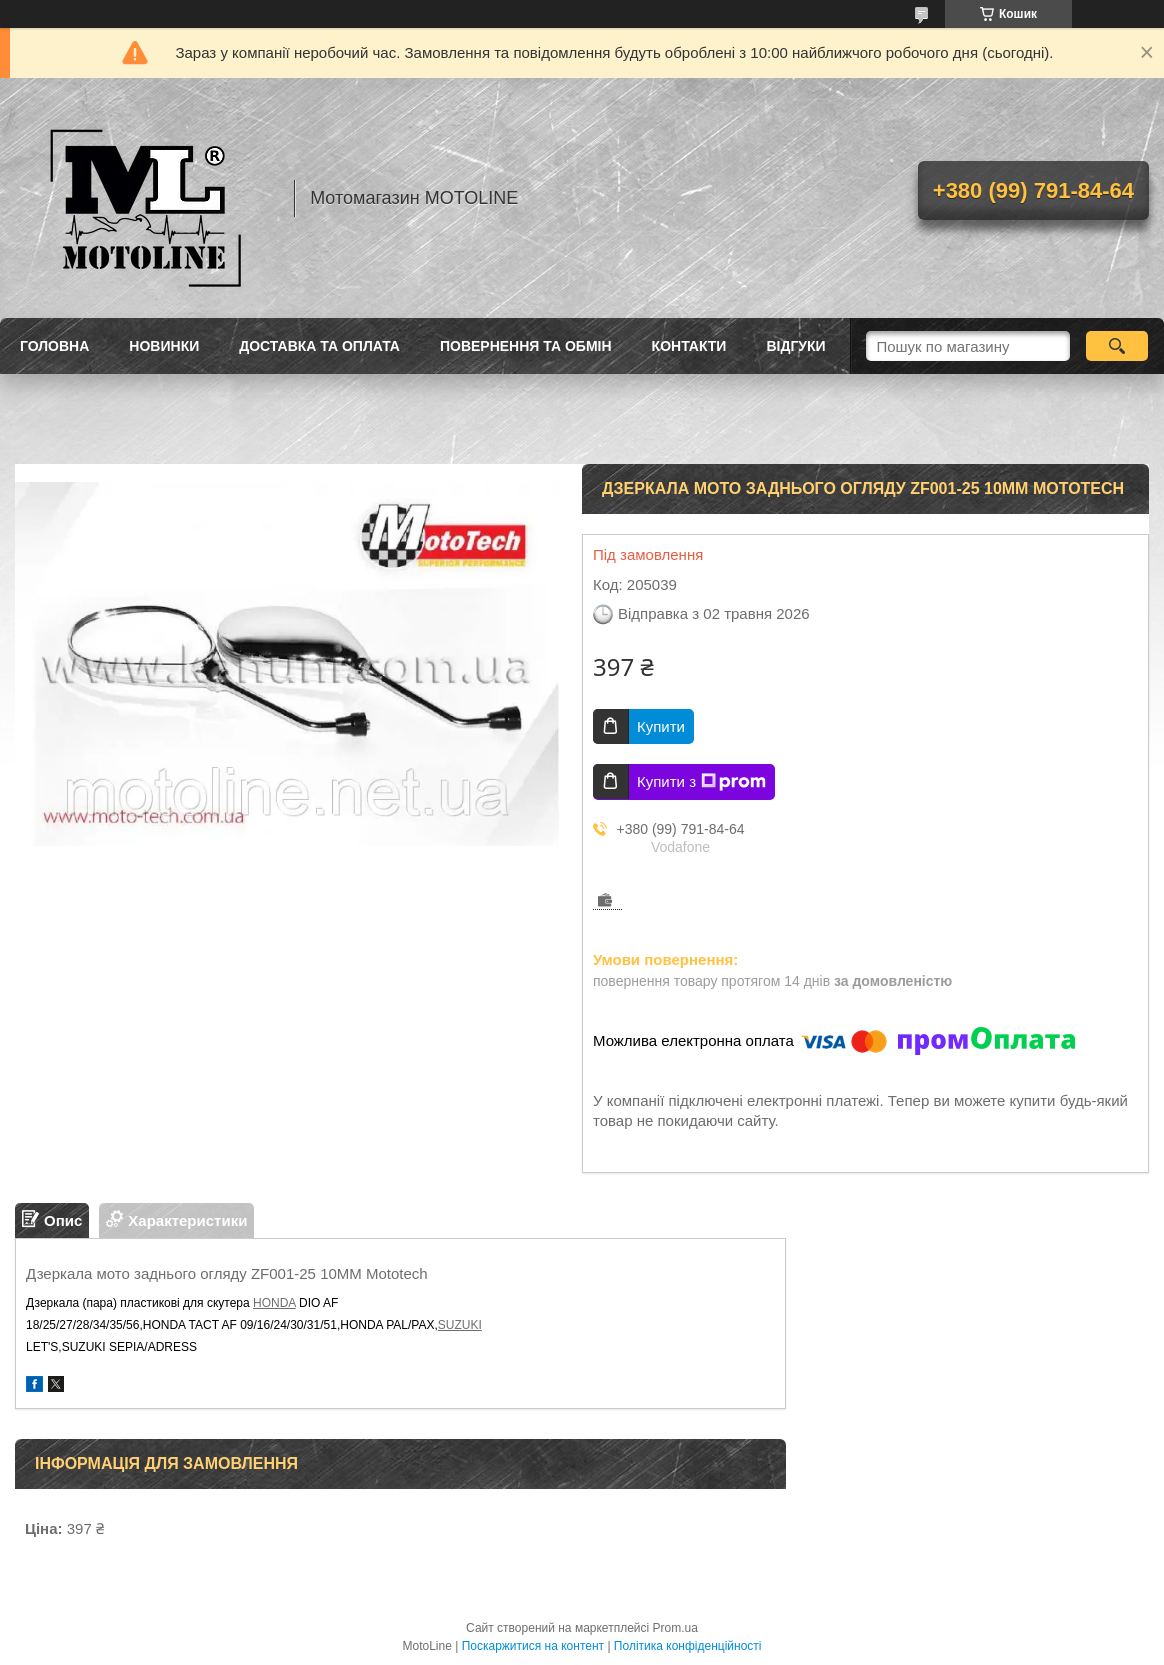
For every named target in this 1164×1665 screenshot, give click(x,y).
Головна (54, 346)
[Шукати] (1117, 346)
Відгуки (795, 346)
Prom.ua (675, 1628)
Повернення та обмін (526, 346)
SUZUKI (460, 1325)
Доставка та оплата (319, 346)
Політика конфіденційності (688, 1646)
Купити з (701, 782)
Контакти (689, 346)
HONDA (274, 1303)
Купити (661, 726)
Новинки (164, 346)
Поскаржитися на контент (533, 1646)
